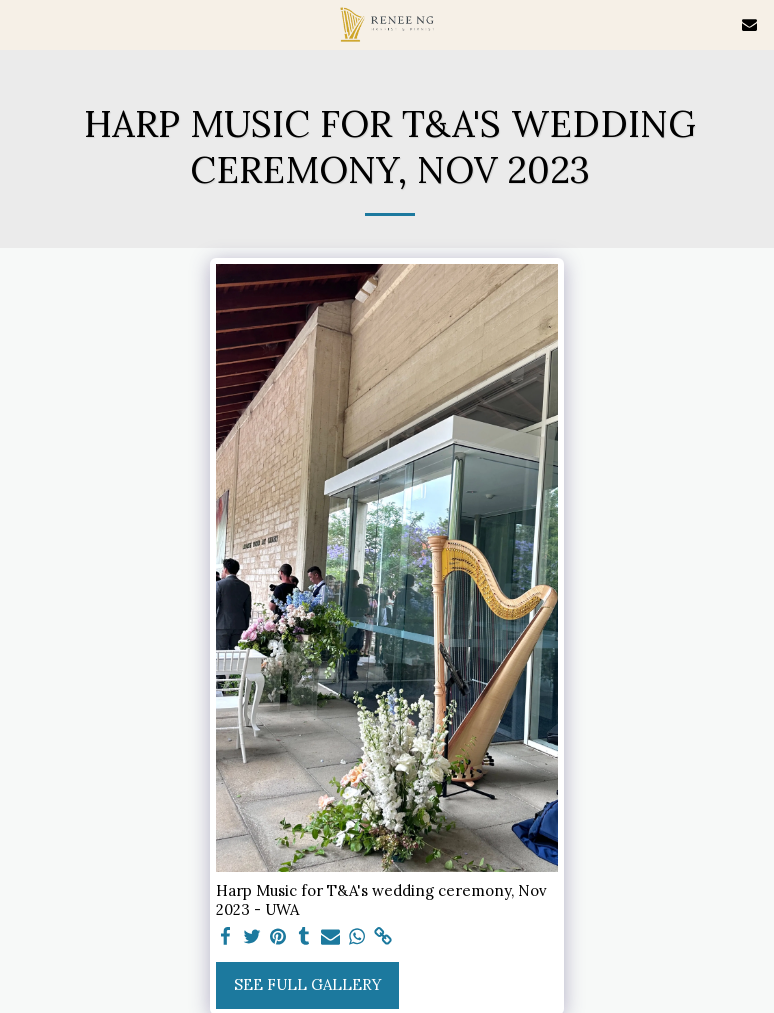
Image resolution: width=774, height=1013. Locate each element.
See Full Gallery (308, 984)
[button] (22, 23)
